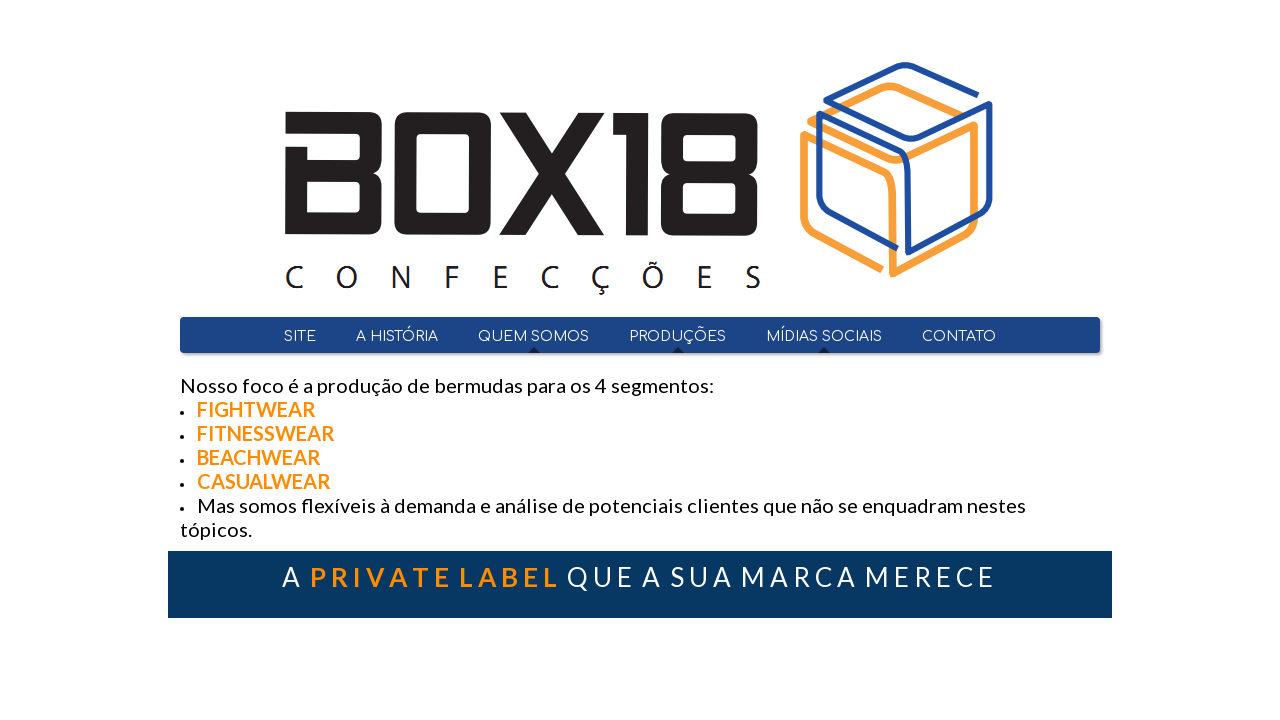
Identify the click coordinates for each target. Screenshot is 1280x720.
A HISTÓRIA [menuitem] (397, 336)
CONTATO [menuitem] (959, 336)
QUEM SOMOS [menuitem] (533, 336)
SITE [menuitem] (300, 336)
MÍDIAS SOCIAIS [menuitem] (824, 336)
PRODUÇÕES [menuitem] (677, 336)
